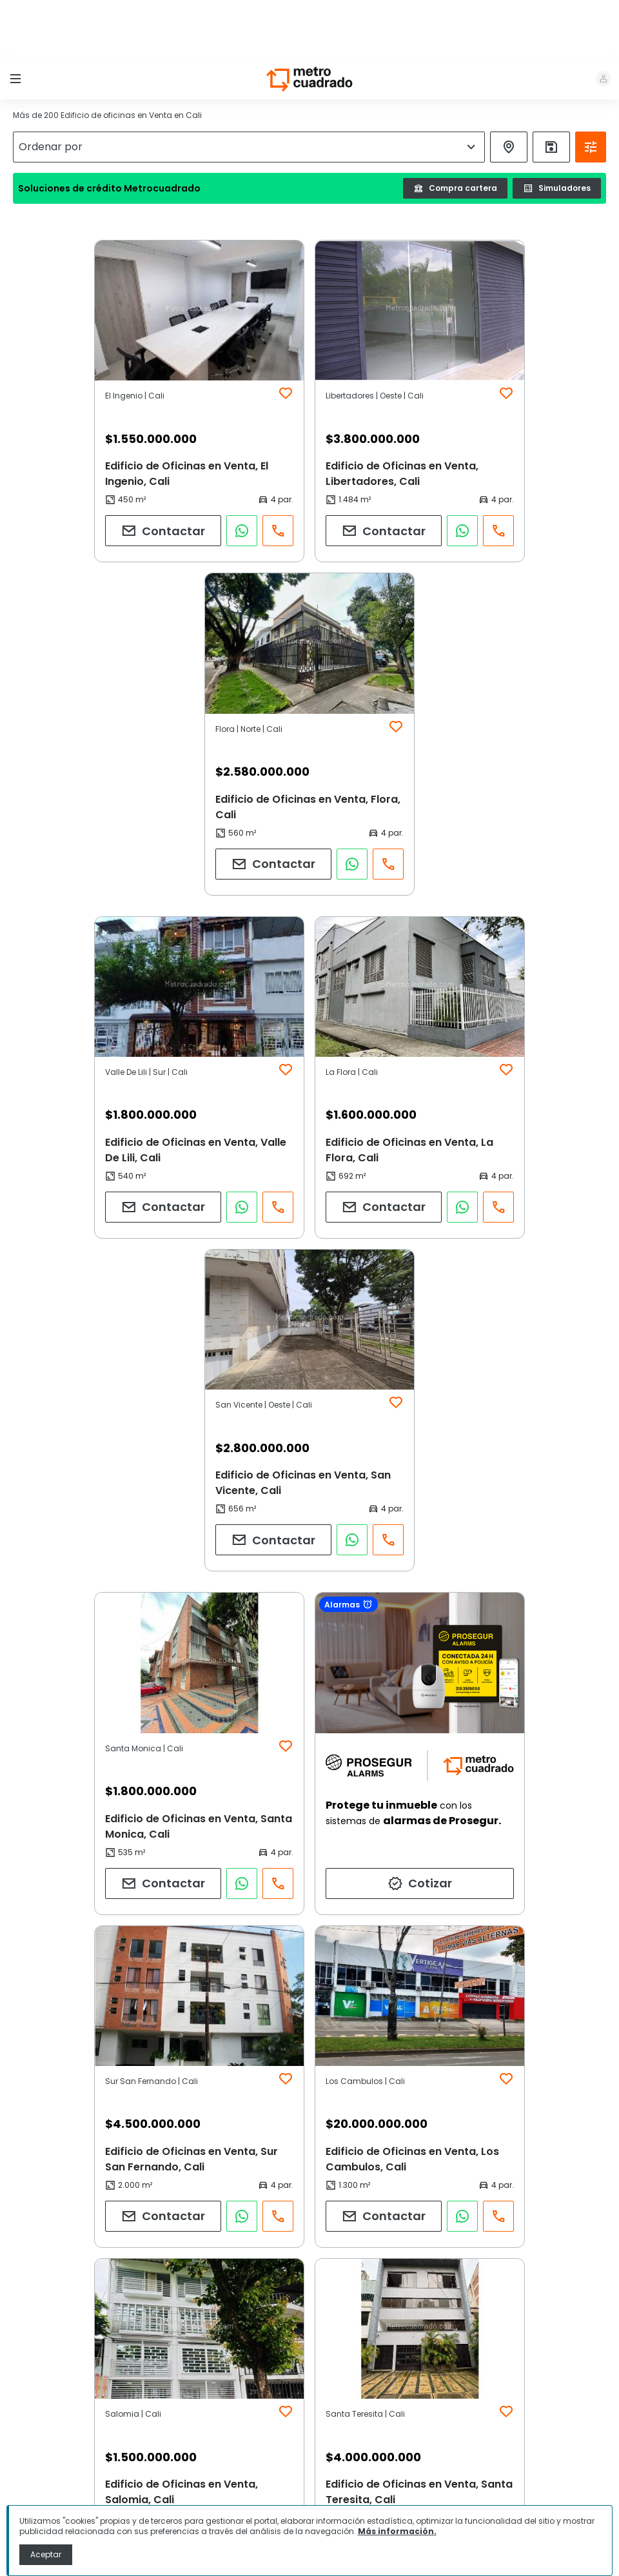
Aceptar (45, 2554)
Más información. (397, 2531)
